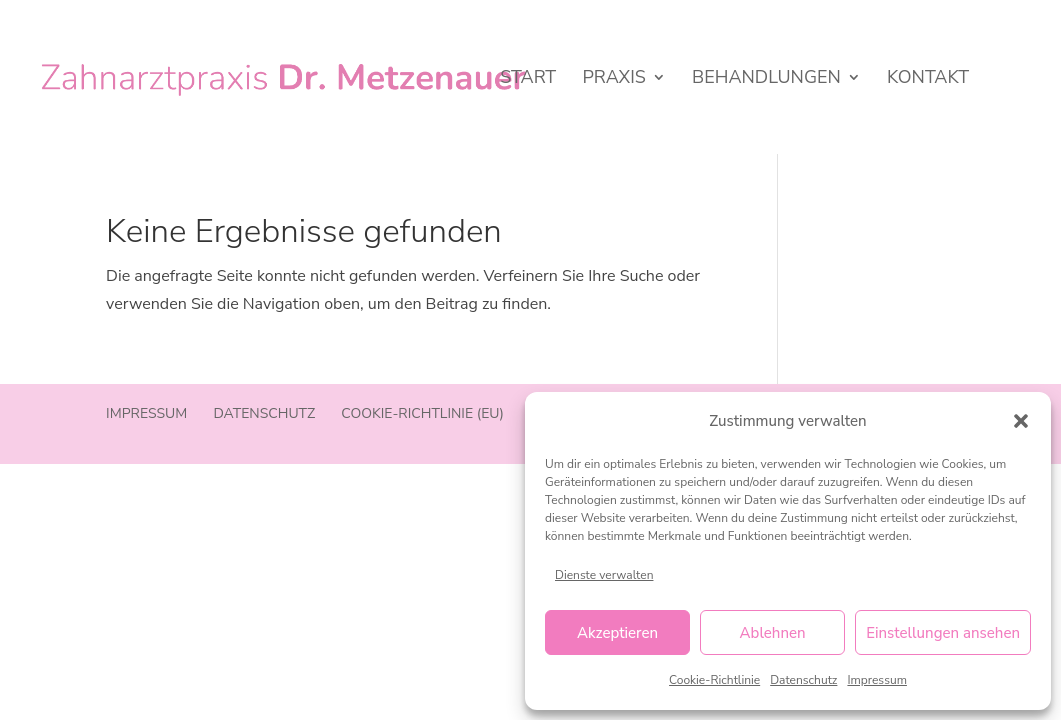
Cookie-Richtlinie (714, 680)
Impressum (877, 680)
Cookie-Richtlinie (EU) (422, 413)
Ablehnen (773, 633)
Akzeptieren (617, 633)
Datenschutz (803, 680)
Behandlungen (766, 79)
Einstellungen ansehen (943, 633)
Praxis (613, 79)
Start (528, 79)
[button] (1021, 421)
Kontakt (928, 79)
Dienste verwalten (604, 575)
